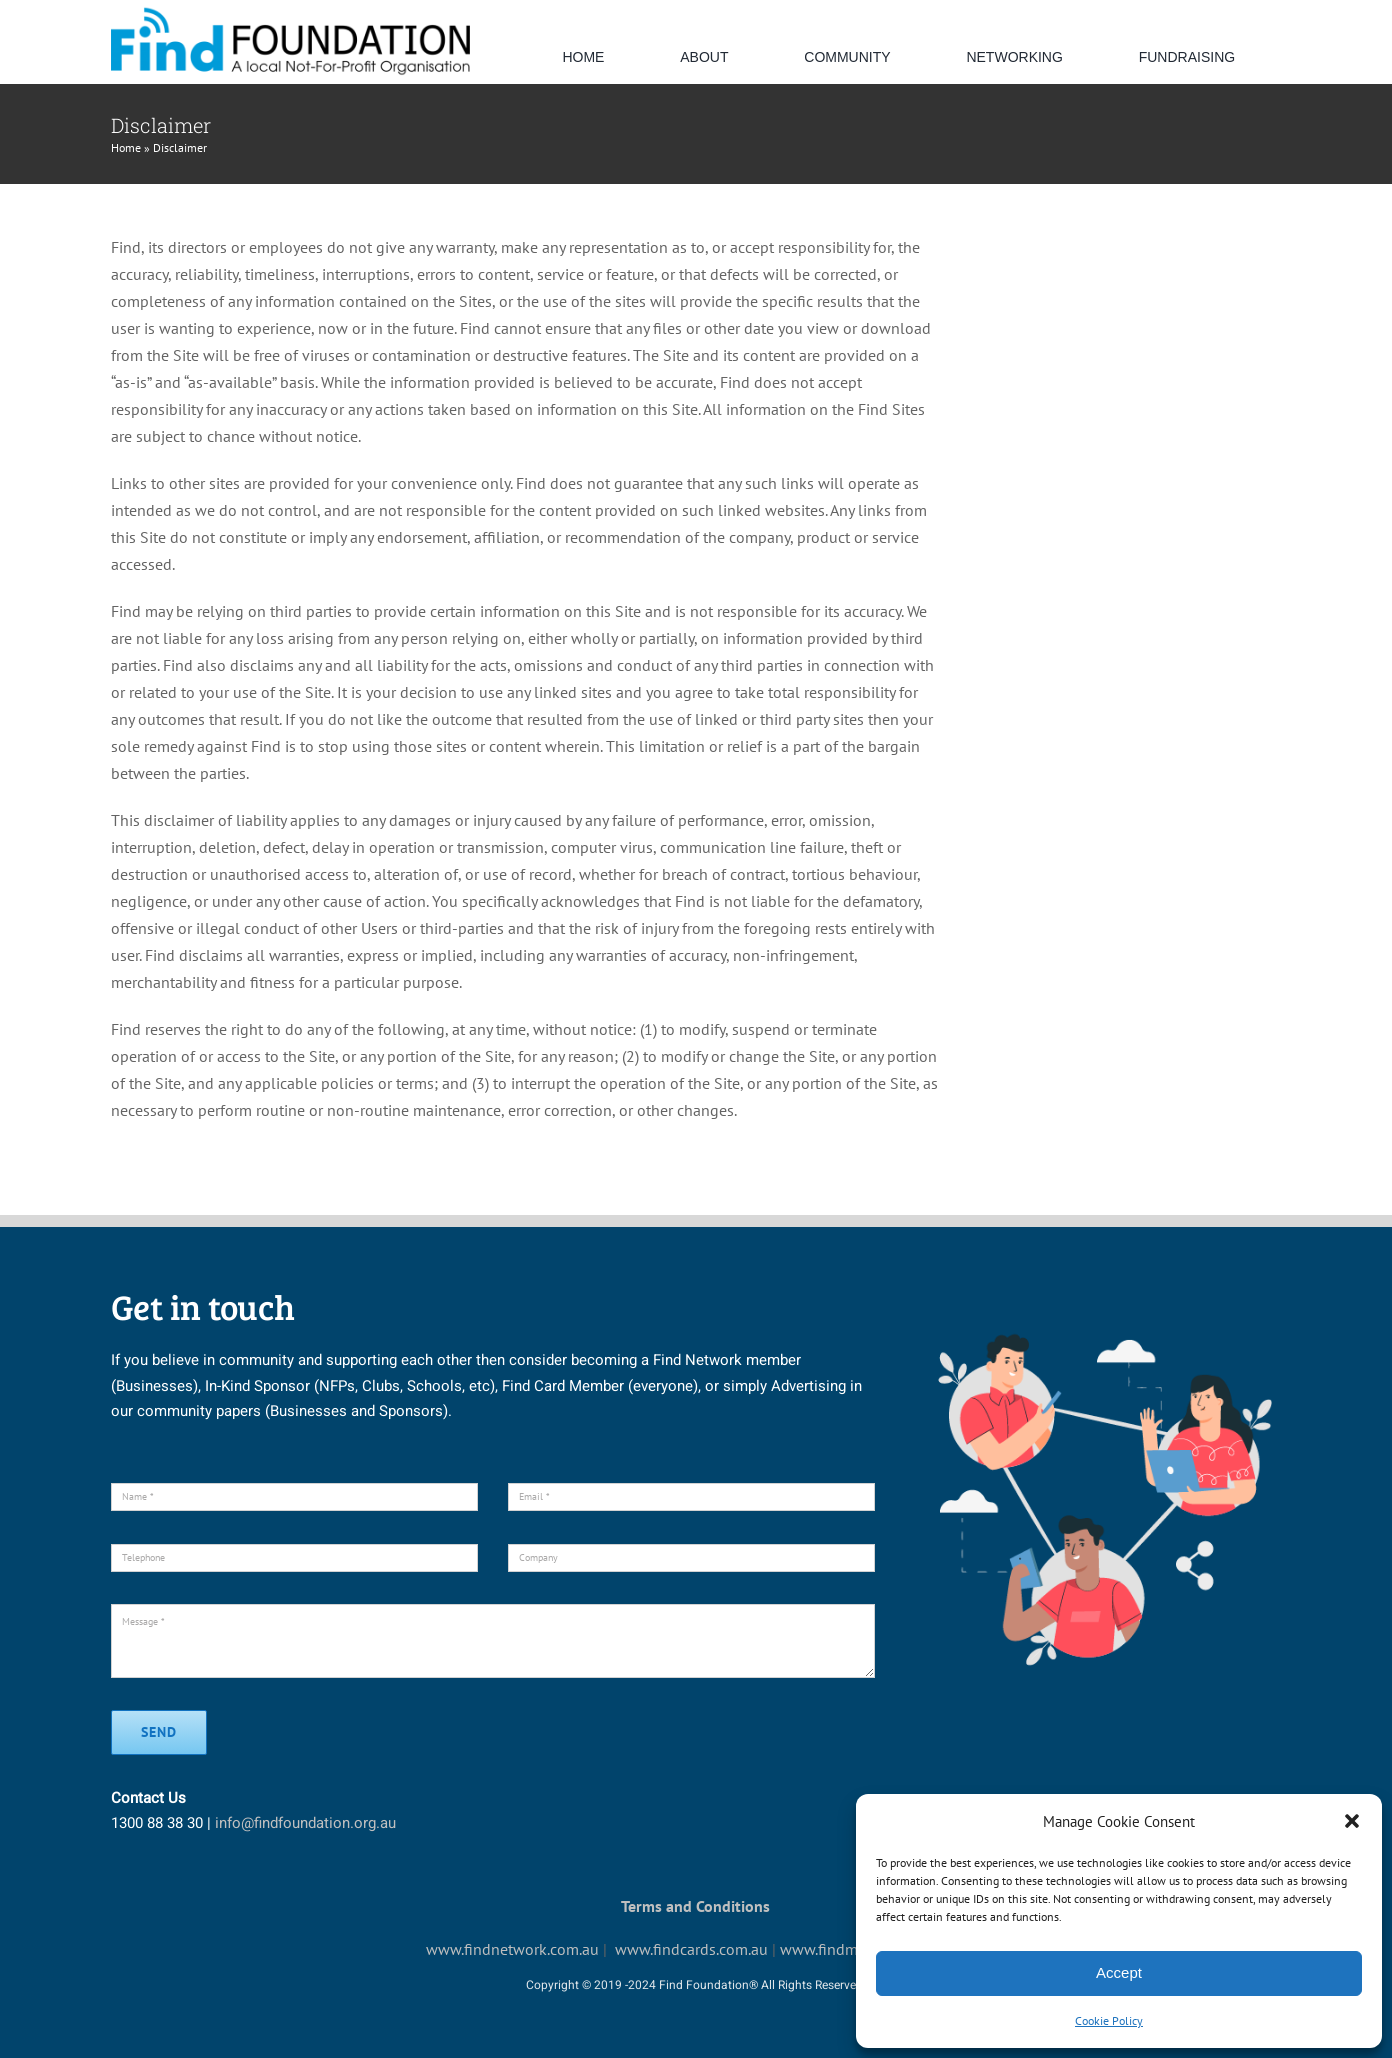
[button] (1352, 1821)
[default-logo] (290, 13)
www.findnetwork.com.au (512, 1949)
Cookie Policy (1109, 2020)
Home (126, 147)
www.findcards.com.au (691, 1949)
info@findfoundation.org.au (305, 1823)
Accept (1119, 1972)
